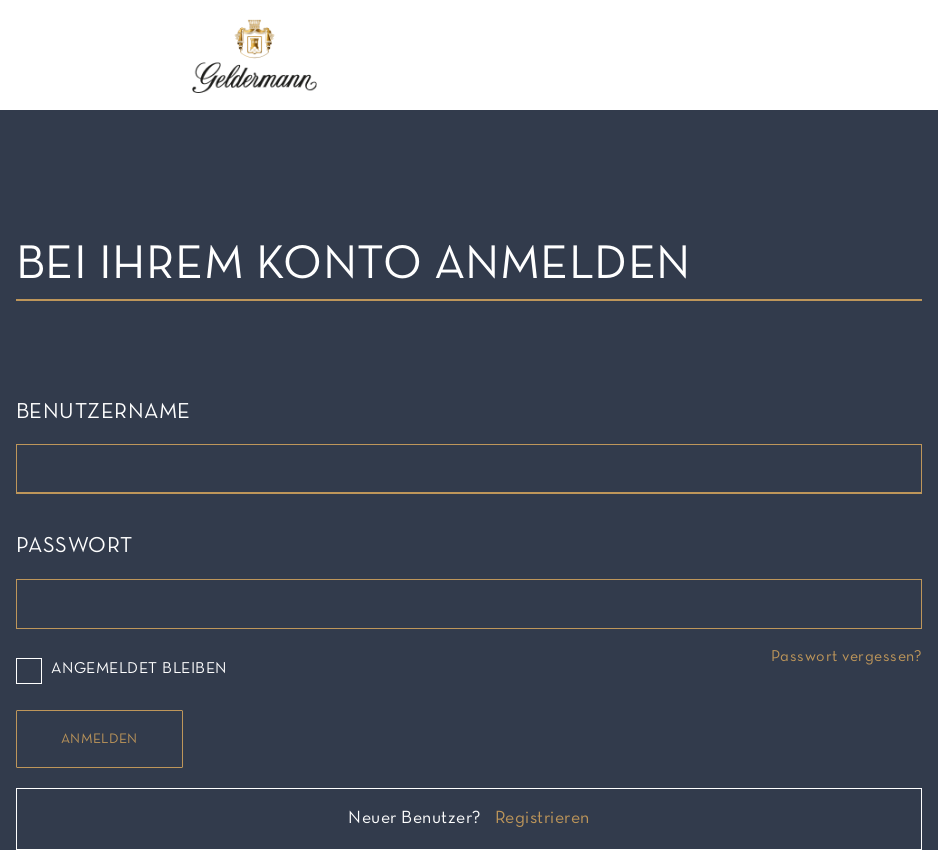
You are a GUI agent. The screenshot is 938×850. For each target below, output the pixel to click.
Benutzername (103, 412)
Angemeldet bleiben (121, 670)
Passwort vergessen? (846, 657)
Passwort (74, 546)
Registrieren (542, 818)
